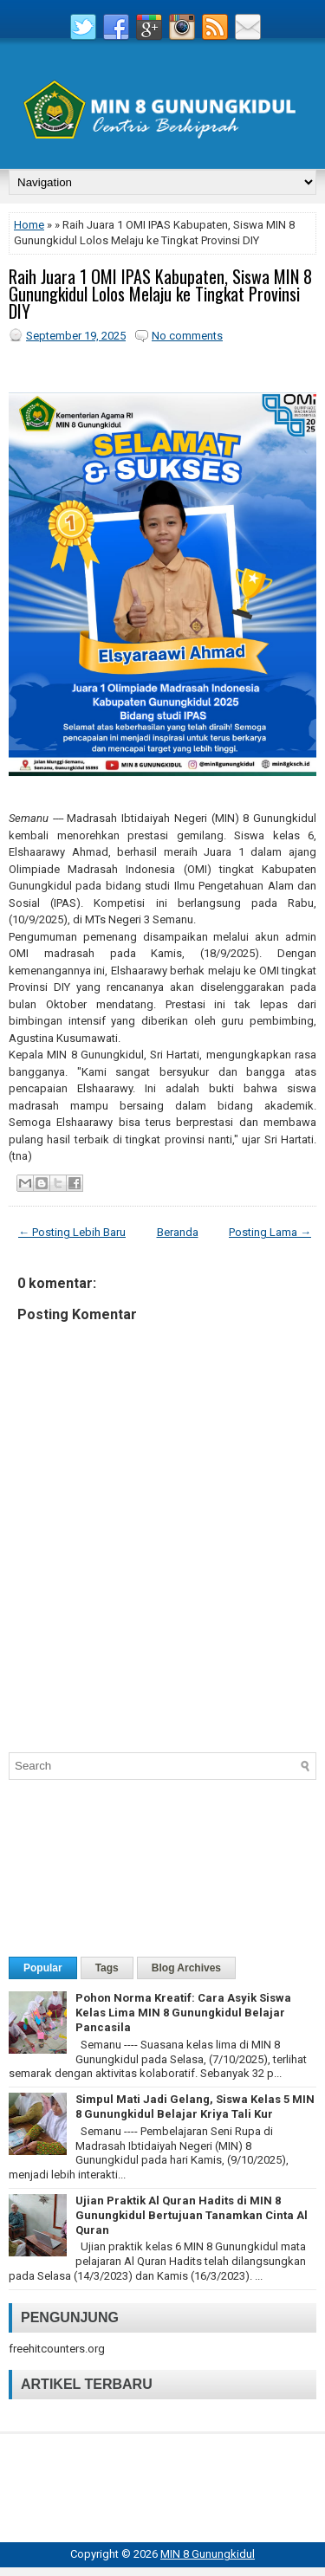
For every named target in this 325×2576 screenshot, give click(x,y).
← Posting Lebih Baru (72, 1232)
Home (29, 224)
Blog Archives (186, 1968)
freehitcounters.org (57, 2348)
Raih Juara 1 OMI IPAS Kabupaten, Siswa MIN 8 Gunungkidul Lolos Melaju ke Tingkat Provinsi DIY (160, 294)
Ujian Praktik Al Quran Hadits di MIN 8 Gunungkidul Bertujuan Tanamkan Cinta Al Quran (191, 2215)
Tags (107, 1968)
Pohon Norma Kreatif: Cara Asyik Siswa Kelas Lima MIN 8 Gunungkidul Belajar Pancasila (183, 2012)
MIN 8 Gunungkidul (207, 2553)
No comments (187, 335)
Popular (42, 1968)
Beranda (177, 1232)
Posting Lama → (270, 1232)
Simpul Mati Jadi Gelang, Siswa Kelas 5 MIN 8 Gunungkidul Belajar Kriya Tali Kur (195, 2106)
